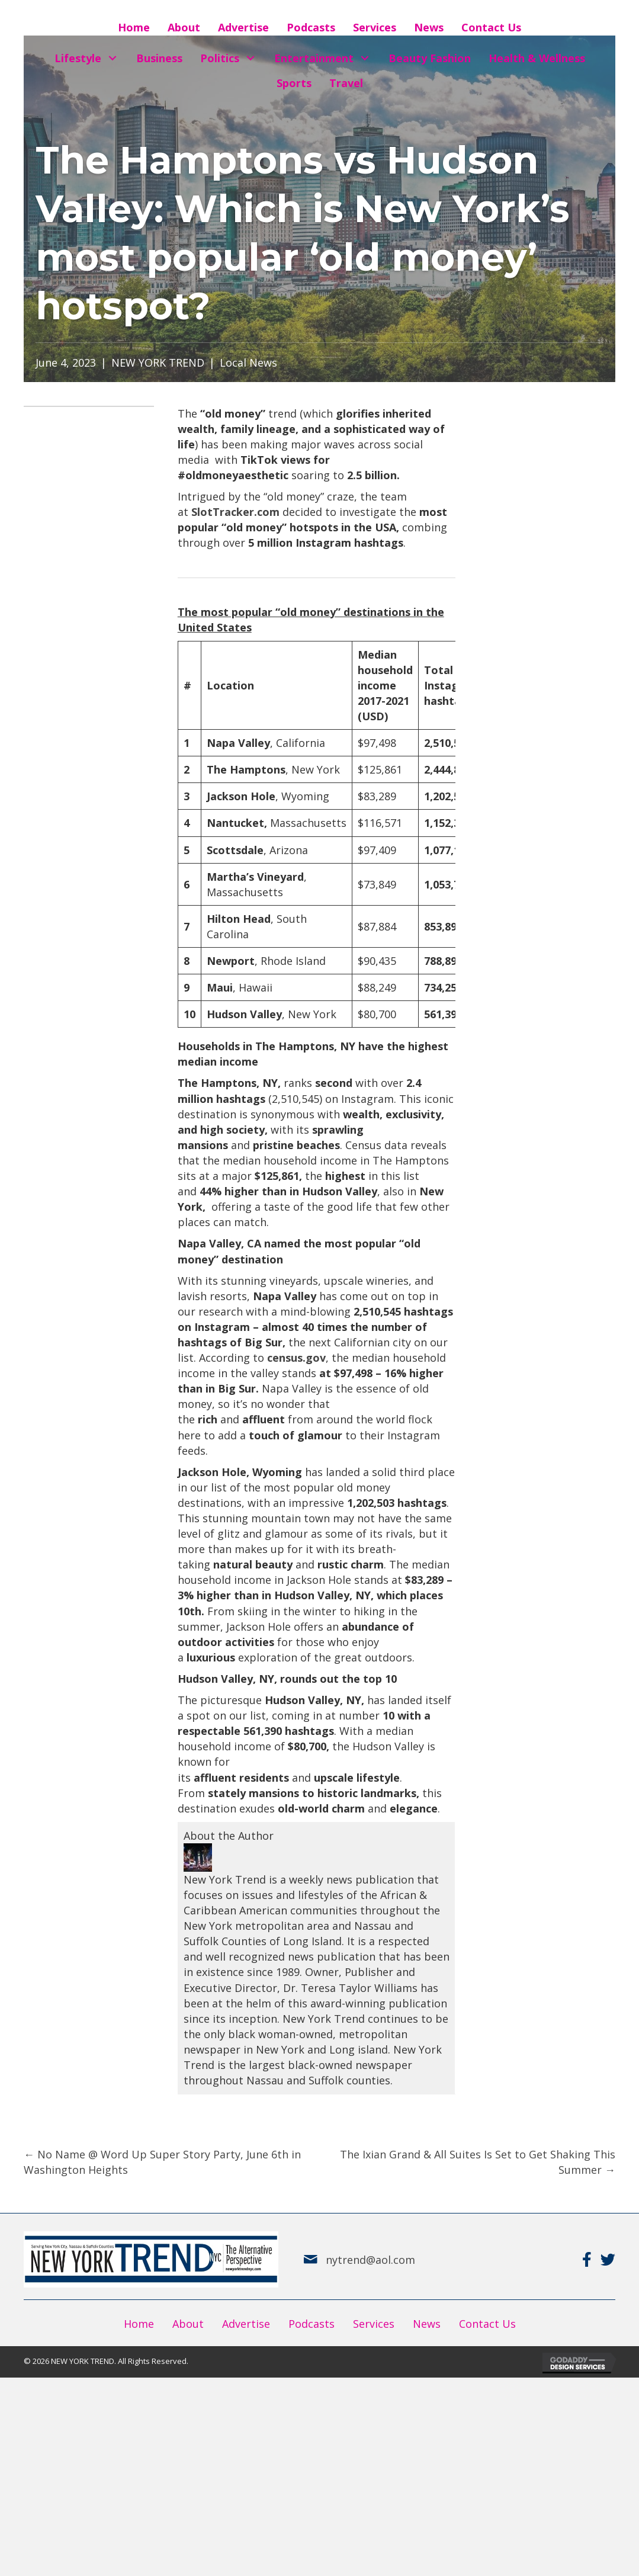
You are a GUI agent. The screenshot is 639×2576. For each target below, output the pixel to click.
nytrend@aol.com (370, 2260)
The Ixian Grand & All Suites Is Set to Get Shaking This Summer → (477, 2162)
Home (139, 2324)
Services (373, 2324)
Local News (248, 362)
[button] (112, 58)
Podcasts (311, 2324)
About (188, 2324)
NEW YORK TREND (157, 362)
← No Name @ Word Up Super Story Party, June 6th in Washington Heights (162, 2162)
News (427, 2324)
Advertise (246, 2324)
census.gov (296, 1357)
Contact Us (487, 2324)
